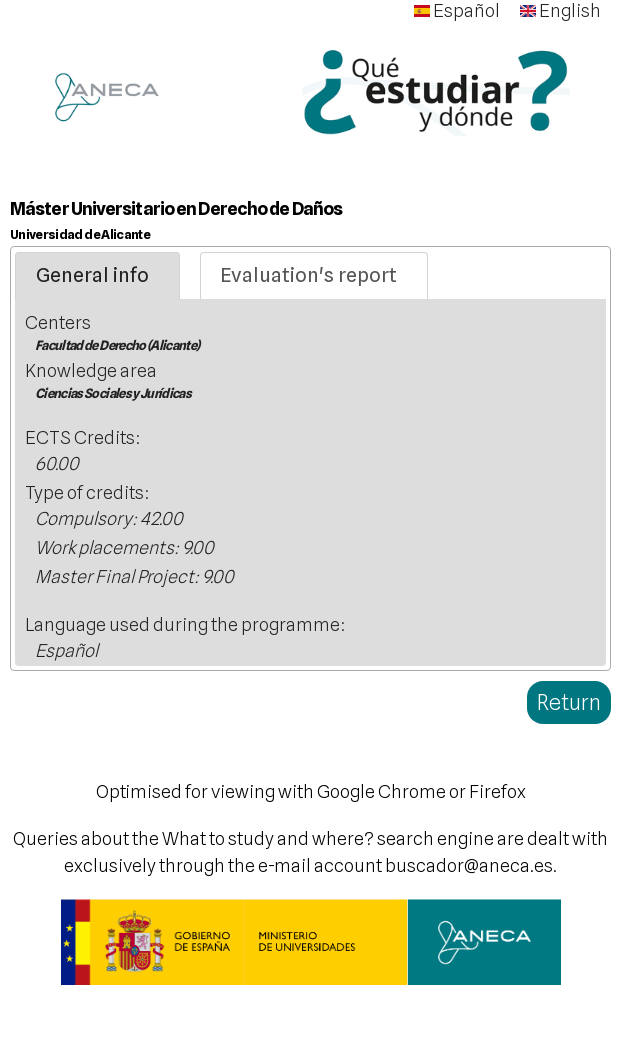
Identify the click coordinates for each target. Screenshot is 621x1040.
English (560, 10)
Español (457, 10)
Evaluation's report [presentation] (308, 275)
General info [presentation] (92, 275)
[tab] (97, 276)
